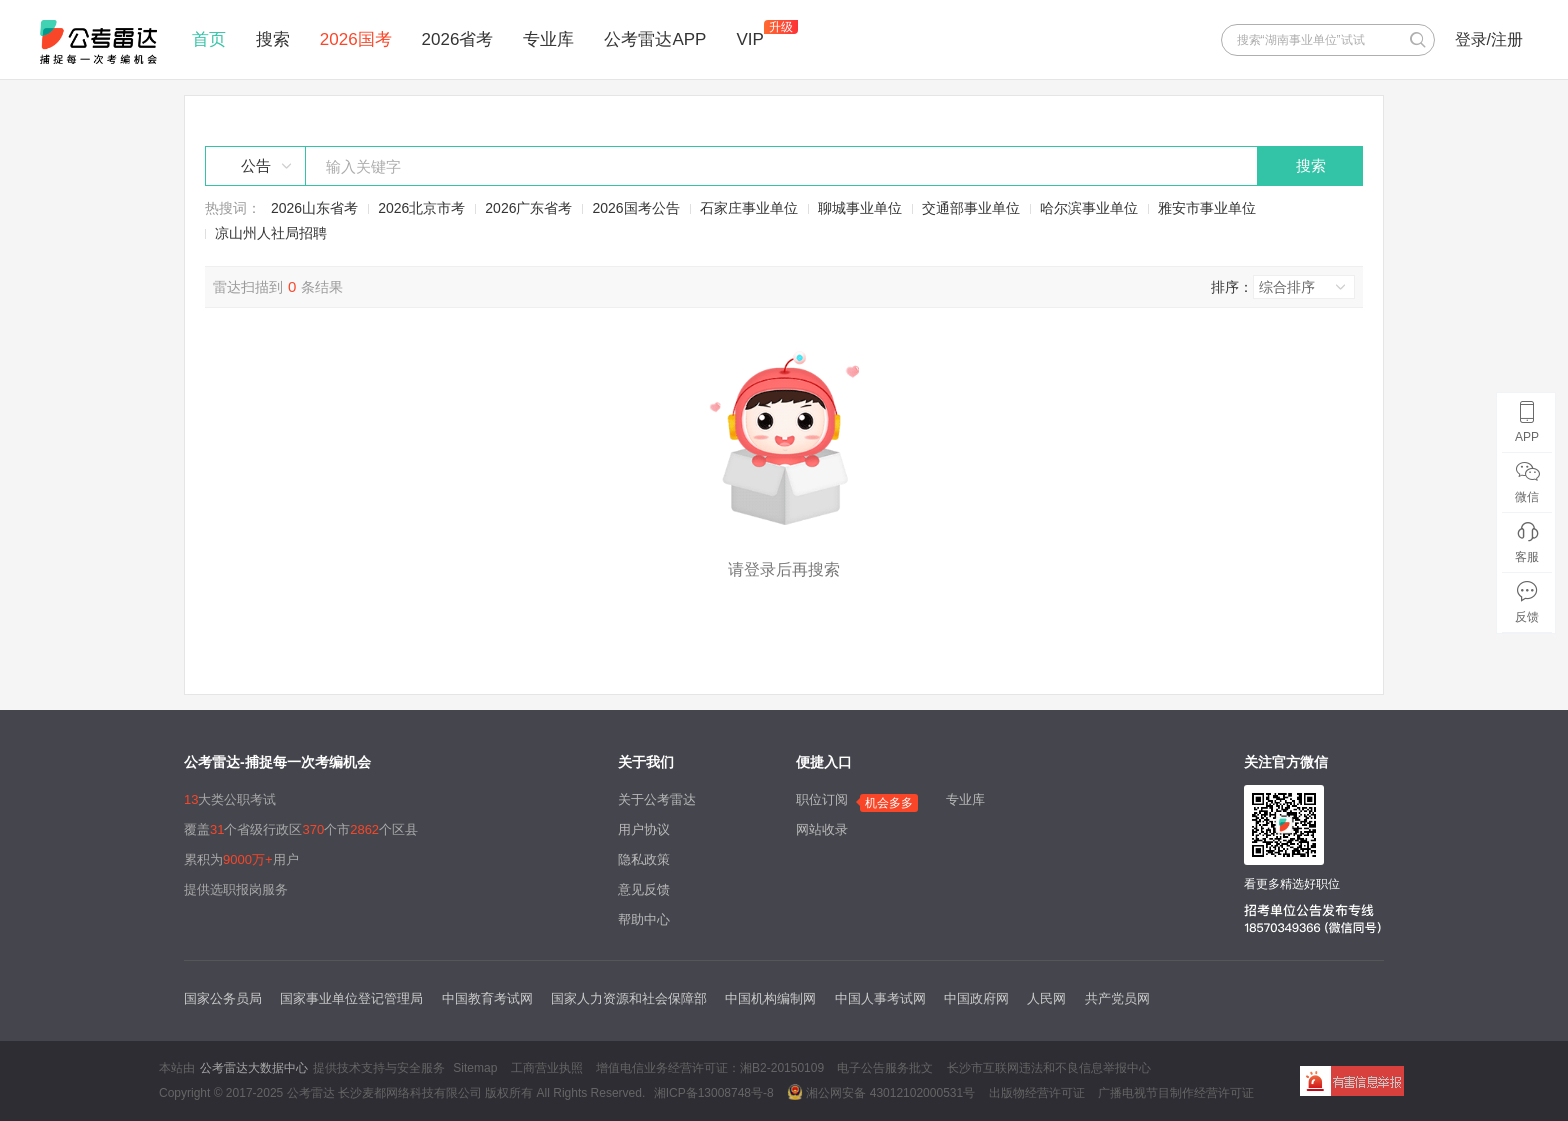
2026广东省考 (528, 208)
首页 (209, 39)
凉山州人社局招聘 (271, 233)
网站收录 (822, 829)
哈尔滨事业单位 (1089, 208)
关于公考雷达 (657, 799)
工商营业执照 (547, 1068)
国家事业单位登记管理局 (351, 998)
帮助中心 (644, 919)
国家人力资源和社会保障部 (629, 998)
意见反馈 (644, 889)
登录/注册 (1489, 39)
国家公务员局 (223, 998)
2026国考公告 (635, 208)
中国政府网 (976, 998)
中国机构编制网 (770, 998)
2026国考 (356, 39)
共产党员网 (1117, 998)
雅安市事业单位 (1207, 208)
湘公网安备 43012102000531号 (881, 1092)
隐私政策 (644, 859)
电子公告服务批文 (885, 1068)
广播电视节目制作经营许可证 (1176, 1093)
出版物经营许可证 (1037, 1093)
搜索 (273, 39)
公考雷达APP (655, 39)
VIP (749, 39)
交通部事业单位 (971, 208)
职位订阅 (822, 799)
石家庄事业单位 (749, 208)
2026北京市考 (421, 208)
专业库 (548, 39)
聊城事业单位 (860, 208)
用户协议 (644, 829)
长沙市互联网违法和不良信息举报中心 (1049, 1068)
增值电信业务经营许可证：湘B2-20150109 (710, 1068)
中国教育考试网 (487, 998)
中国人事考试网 (880, 998)
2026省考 (458, 39)
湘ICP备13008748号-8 (714, 1093)
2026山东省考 (314, 208)
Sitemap (475, 1068)
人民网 (1046, 998)
